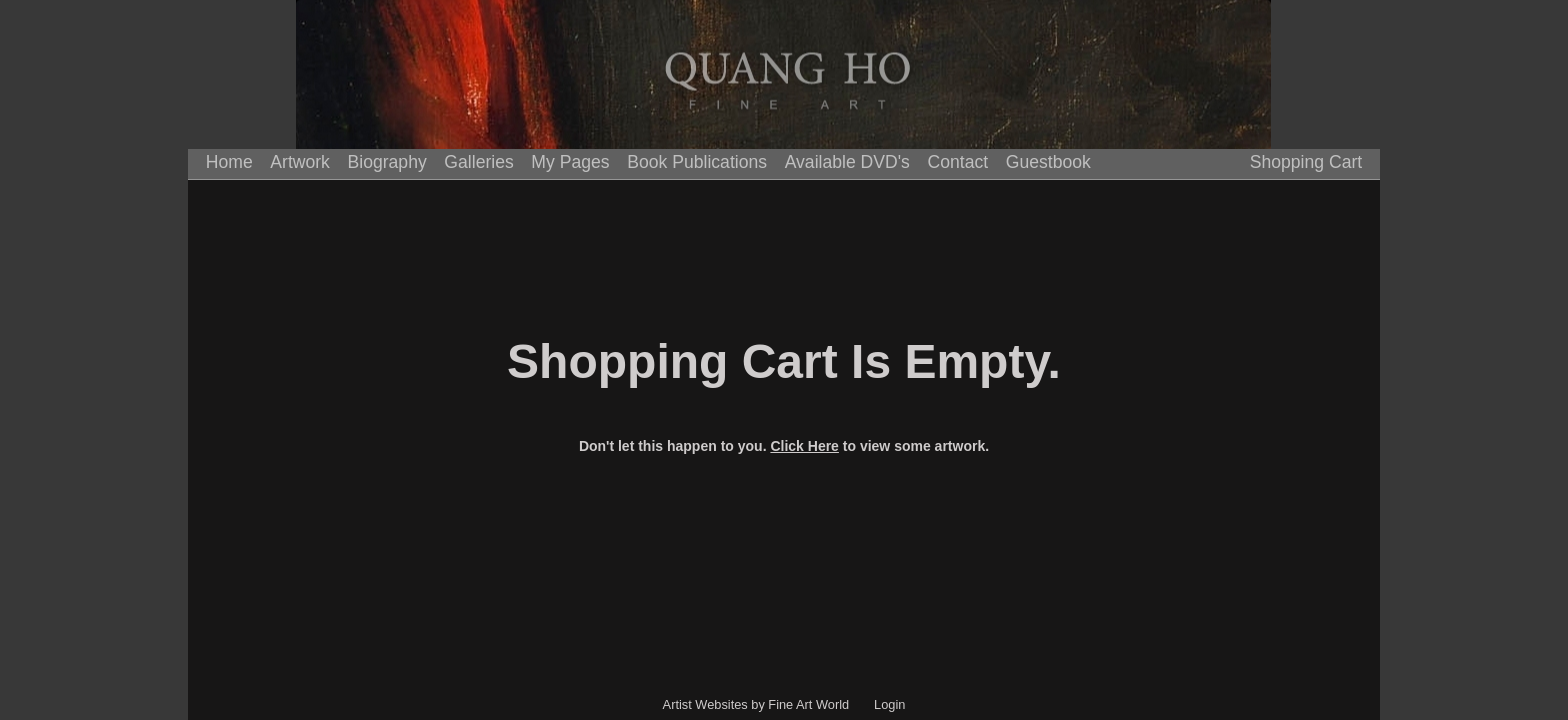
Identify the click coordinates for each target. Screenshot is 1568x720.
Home (229, 162)
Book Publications (697, 162)
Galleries (478, 162)
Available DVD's (847, 162)
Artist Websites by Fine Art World (756, 704)
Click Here (804, 446)
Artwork (300, 162)
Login (889, 704)
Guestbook (1048, 162)
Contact (958, 162)
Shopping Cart (1306, 162)
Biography (387, 162)
